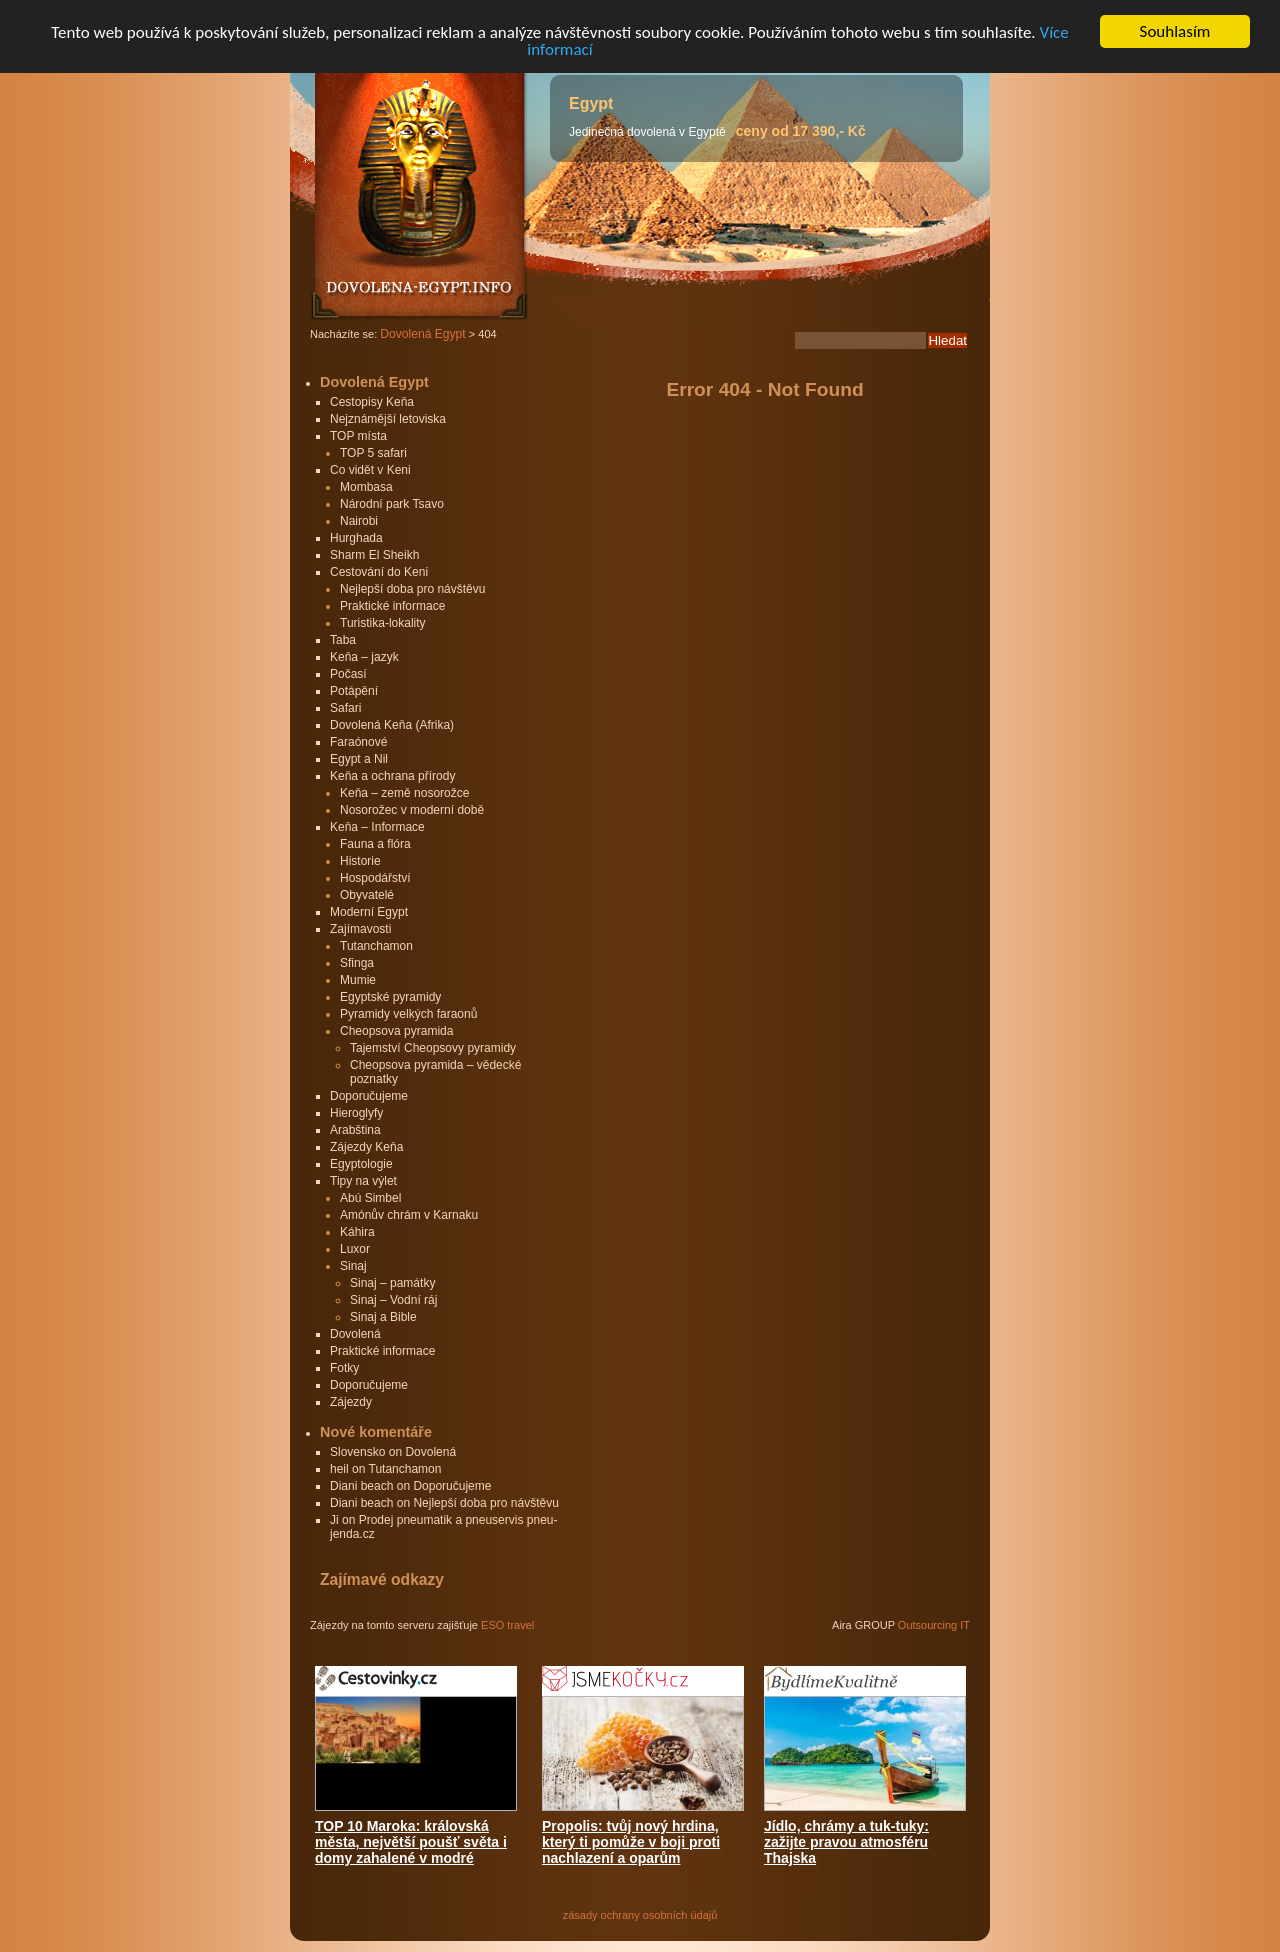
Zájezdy (351, 1402)
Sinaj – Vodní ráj (393, 1300)
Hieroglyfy (356, 1113)
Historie (360, 861)
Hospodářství (375, 878)
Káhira (357, 1232)
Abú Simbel (370, 1198)
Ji (334, 1520)
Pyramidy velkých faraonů (408, 1014)
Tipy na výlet (363, 1181)
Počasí (348, 674)
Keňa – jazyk (364, 657)
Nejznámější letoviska (388, 419)
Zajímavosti (360, 929)
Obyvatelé (367, 895)
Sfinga (357, 963)
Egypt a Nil (359, 759)
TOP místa (358, 436)
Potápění (354, 691)
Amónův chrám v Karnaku (409, 1215)
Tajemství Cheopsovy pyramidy (433, 1048)
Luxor (355, 1249)
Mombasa (366, 487)
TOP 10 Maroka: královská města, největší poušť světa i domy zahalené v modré (411, 1842)
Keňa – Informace (377, 827)
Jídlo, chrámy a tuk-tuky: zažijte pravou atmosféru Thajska (846, 1842)
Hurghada (356, 538)
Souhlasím (1175, 31)
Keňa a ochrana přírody (392, 776)
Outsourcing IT (934, 1625)
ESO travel (507, 1625)
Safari (345, 708)
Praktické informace (392, 606)
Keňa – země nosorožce (404, 793)
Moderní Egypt (369, 912)
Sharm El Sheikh (374, 555)
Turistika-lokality (383, 623)
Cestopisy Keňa (372, 402)
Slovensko (357, 1452)
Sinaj (353, 1266)
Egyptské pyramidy (390, 997)
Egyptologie (361, 1164)
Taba (343, 640)
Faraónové (358, 742)
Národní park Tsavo (392, 504)
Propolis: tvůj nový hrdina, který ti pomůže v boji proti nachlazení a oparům (631, 1842)
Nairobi (359, 521)
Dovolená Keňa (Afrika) (392, 725)
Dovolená (355, 1334)
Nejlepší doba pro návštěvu (412, 589)
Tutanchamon (376, 946)
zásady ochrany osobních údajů (640, 1915)
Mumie (358, 980)
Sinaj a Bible (383, 1317)
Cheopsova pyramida (396, 1031)
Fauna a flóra (375, 844)
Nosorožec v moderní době (412, 810)
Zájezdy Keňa (366, 1147)
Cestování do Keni (379, 572)
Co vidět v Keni (370, 470)
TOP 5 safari (373, 453)
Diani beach (361, 1486)
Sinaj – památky (392, 1283)
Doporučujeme (369, 1096)
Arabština (355, 1130)
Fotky (344, 1368)
